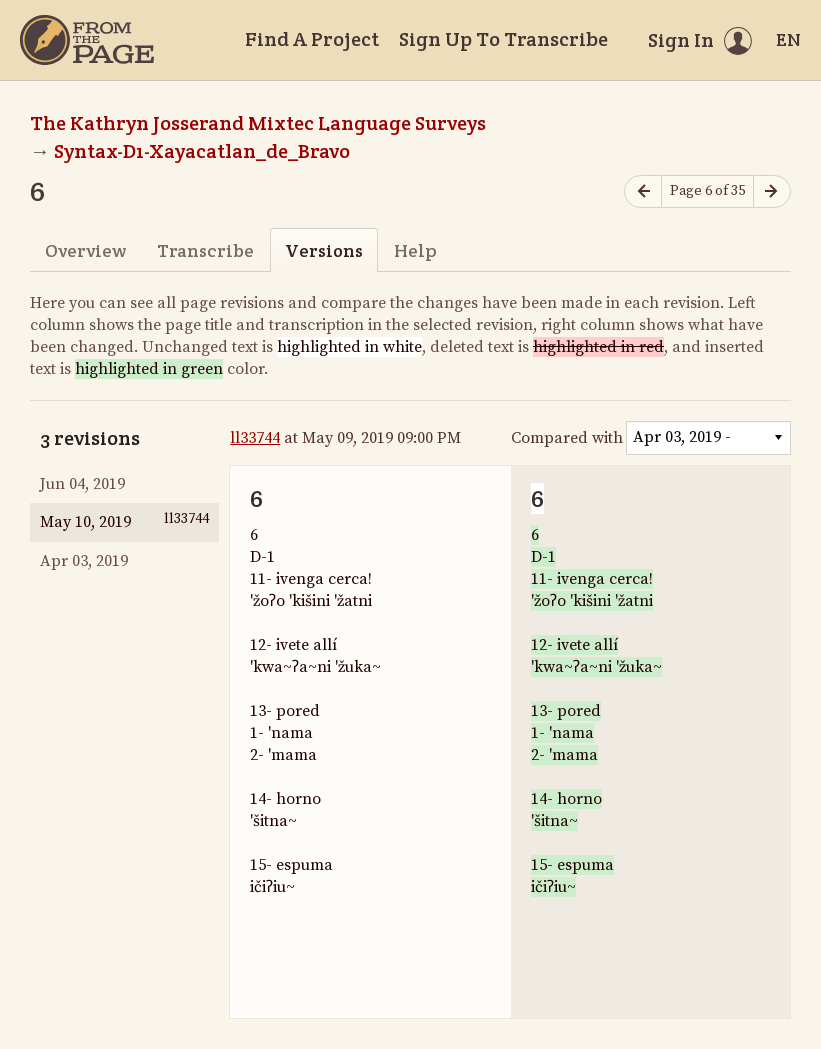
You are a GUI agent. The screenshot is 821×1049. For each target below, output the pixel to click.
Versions (324, 250)
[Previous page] (643, 191)
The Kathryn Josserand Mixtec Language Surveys (258, 123)
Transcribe (205, 250)
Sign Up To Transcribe (503, 39)
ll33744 (255, 438)
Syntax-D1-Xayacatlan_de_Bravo (202, 151)
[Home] (87, 40)
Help (415, 250)
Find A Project (312, 39)
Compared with (567, 438)
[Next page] (772, 191)
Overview (85, 250)
